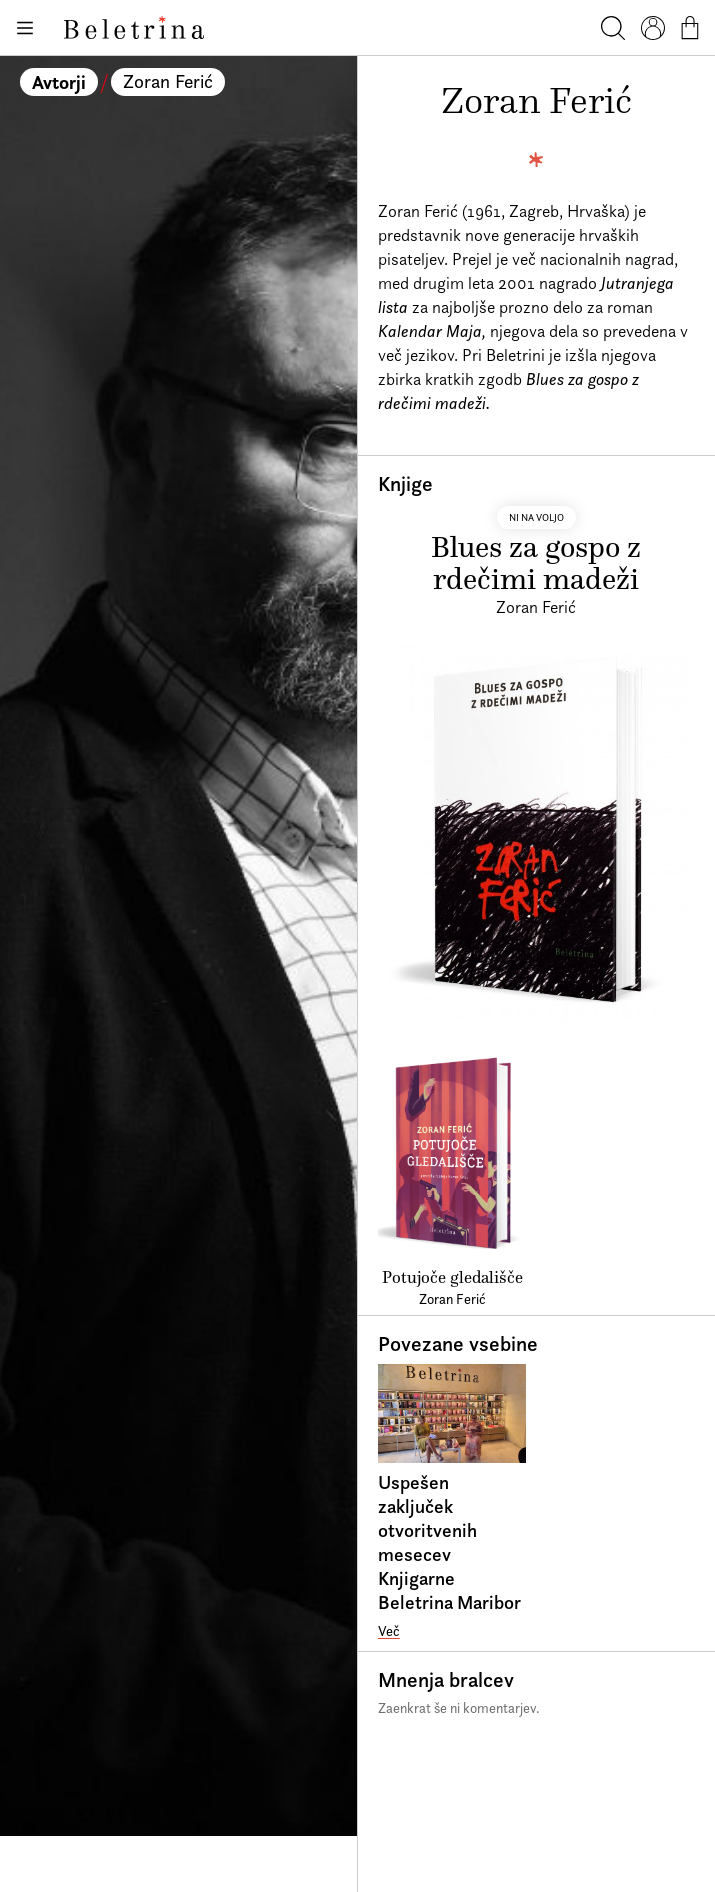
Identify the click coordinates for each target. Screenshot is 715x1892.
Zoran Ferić (168, 81)
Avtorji (59, 82)
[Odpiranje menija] (24, 28)
